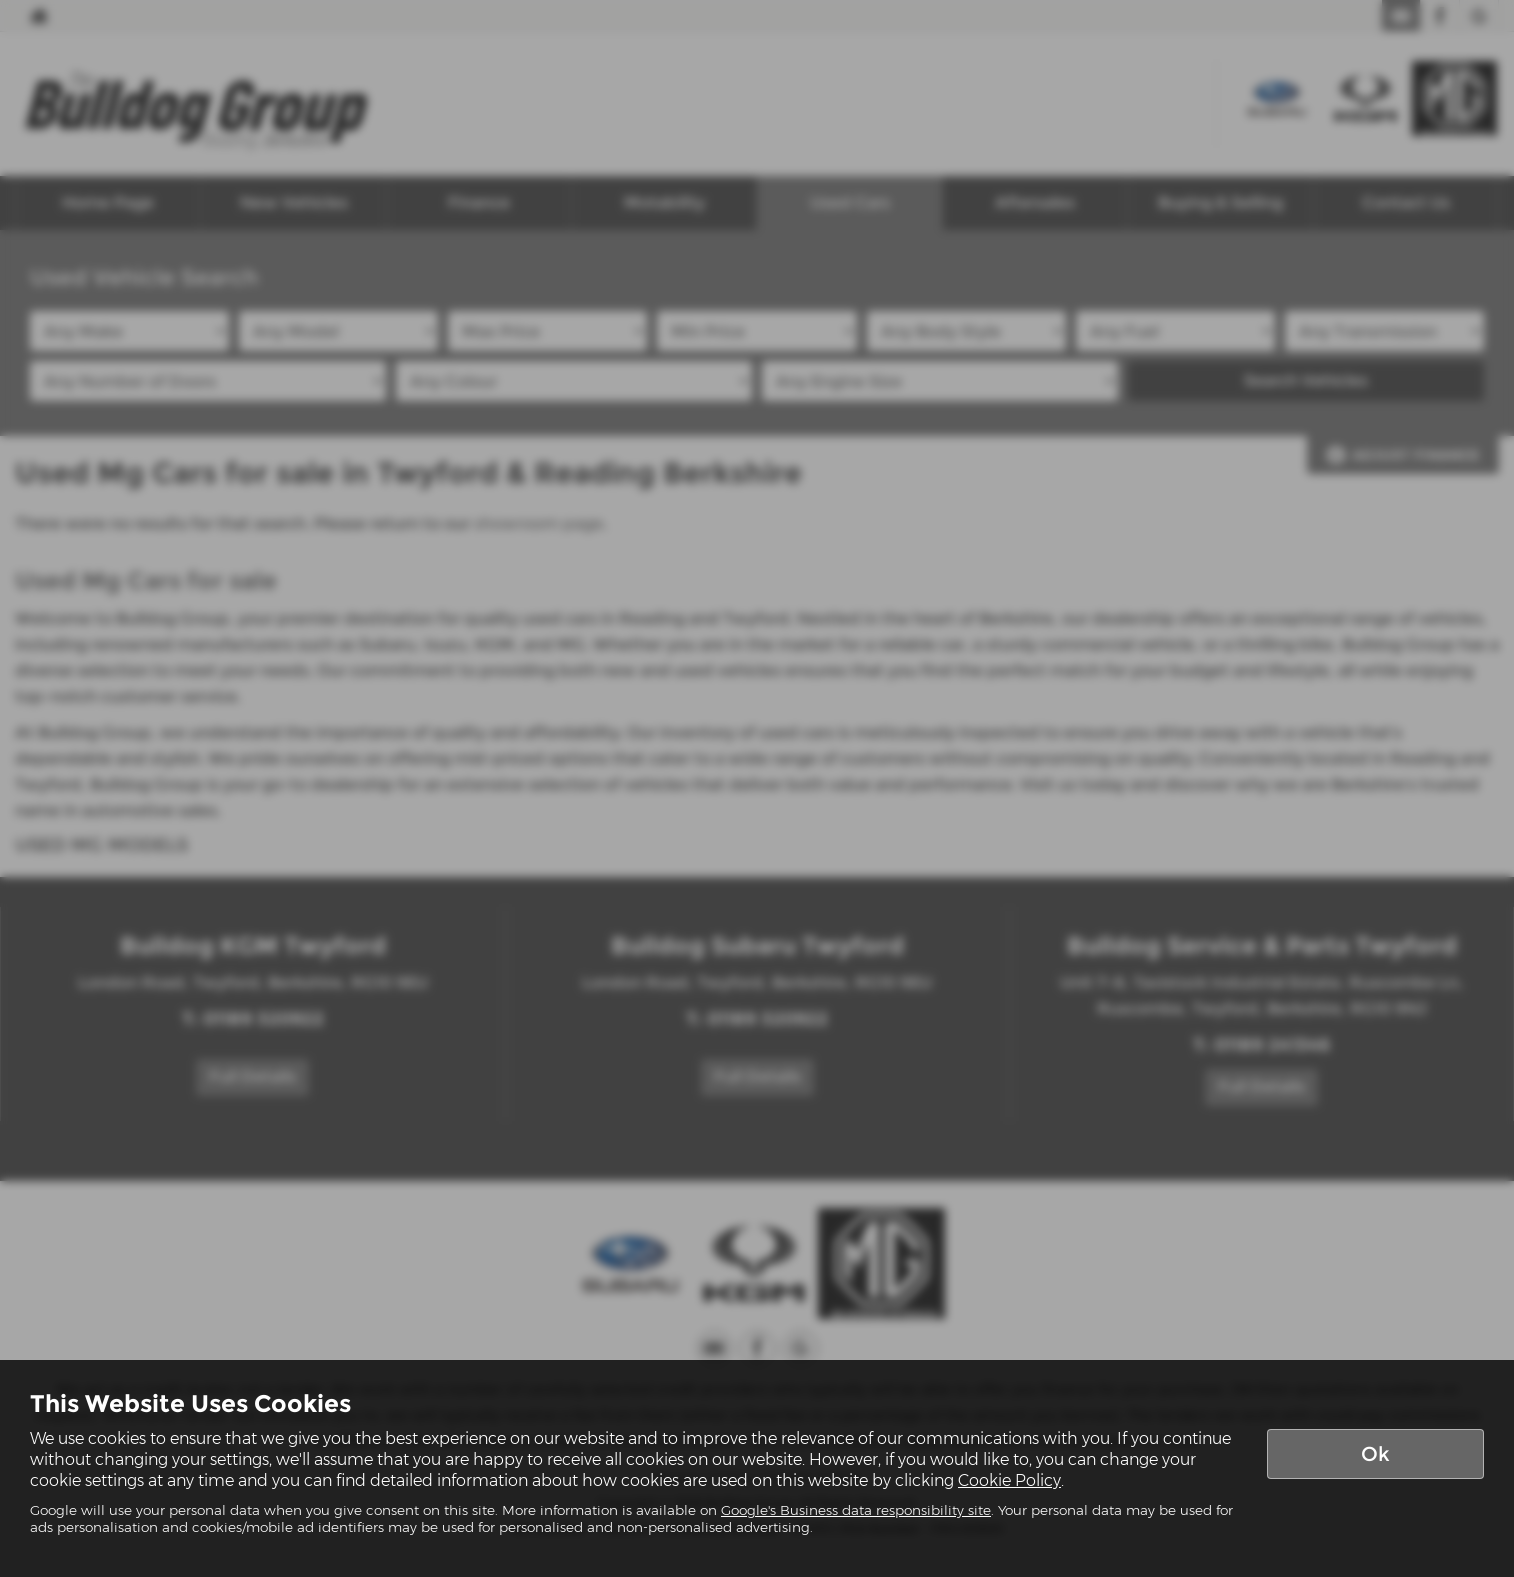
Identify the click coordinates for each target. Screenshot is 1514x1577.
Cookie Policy (1009, 1480)
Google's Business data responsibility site (856, 1510)
